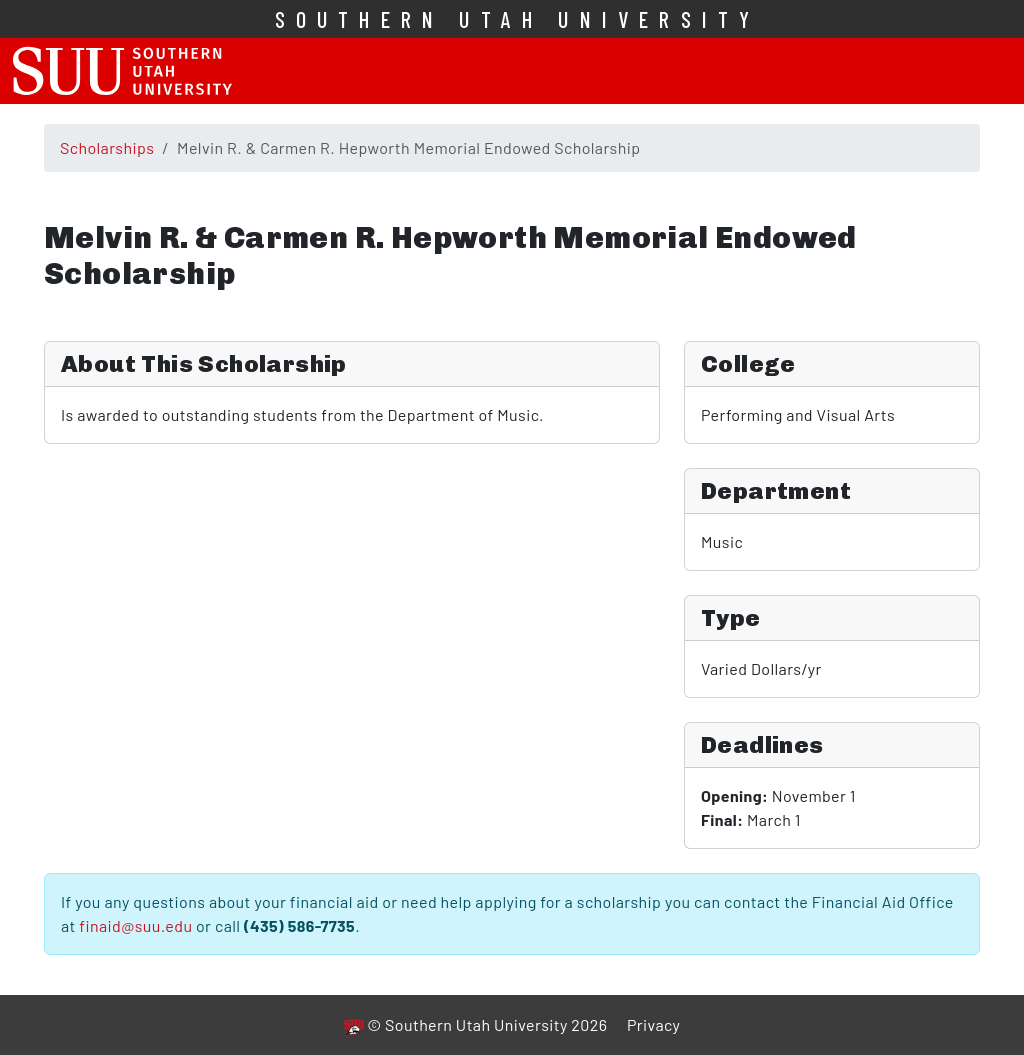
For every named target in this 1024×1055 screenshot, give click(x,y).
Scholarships (107, 147)
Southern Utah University (518, 19)
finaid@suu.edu (135, 925)
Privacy (653, 1024)
